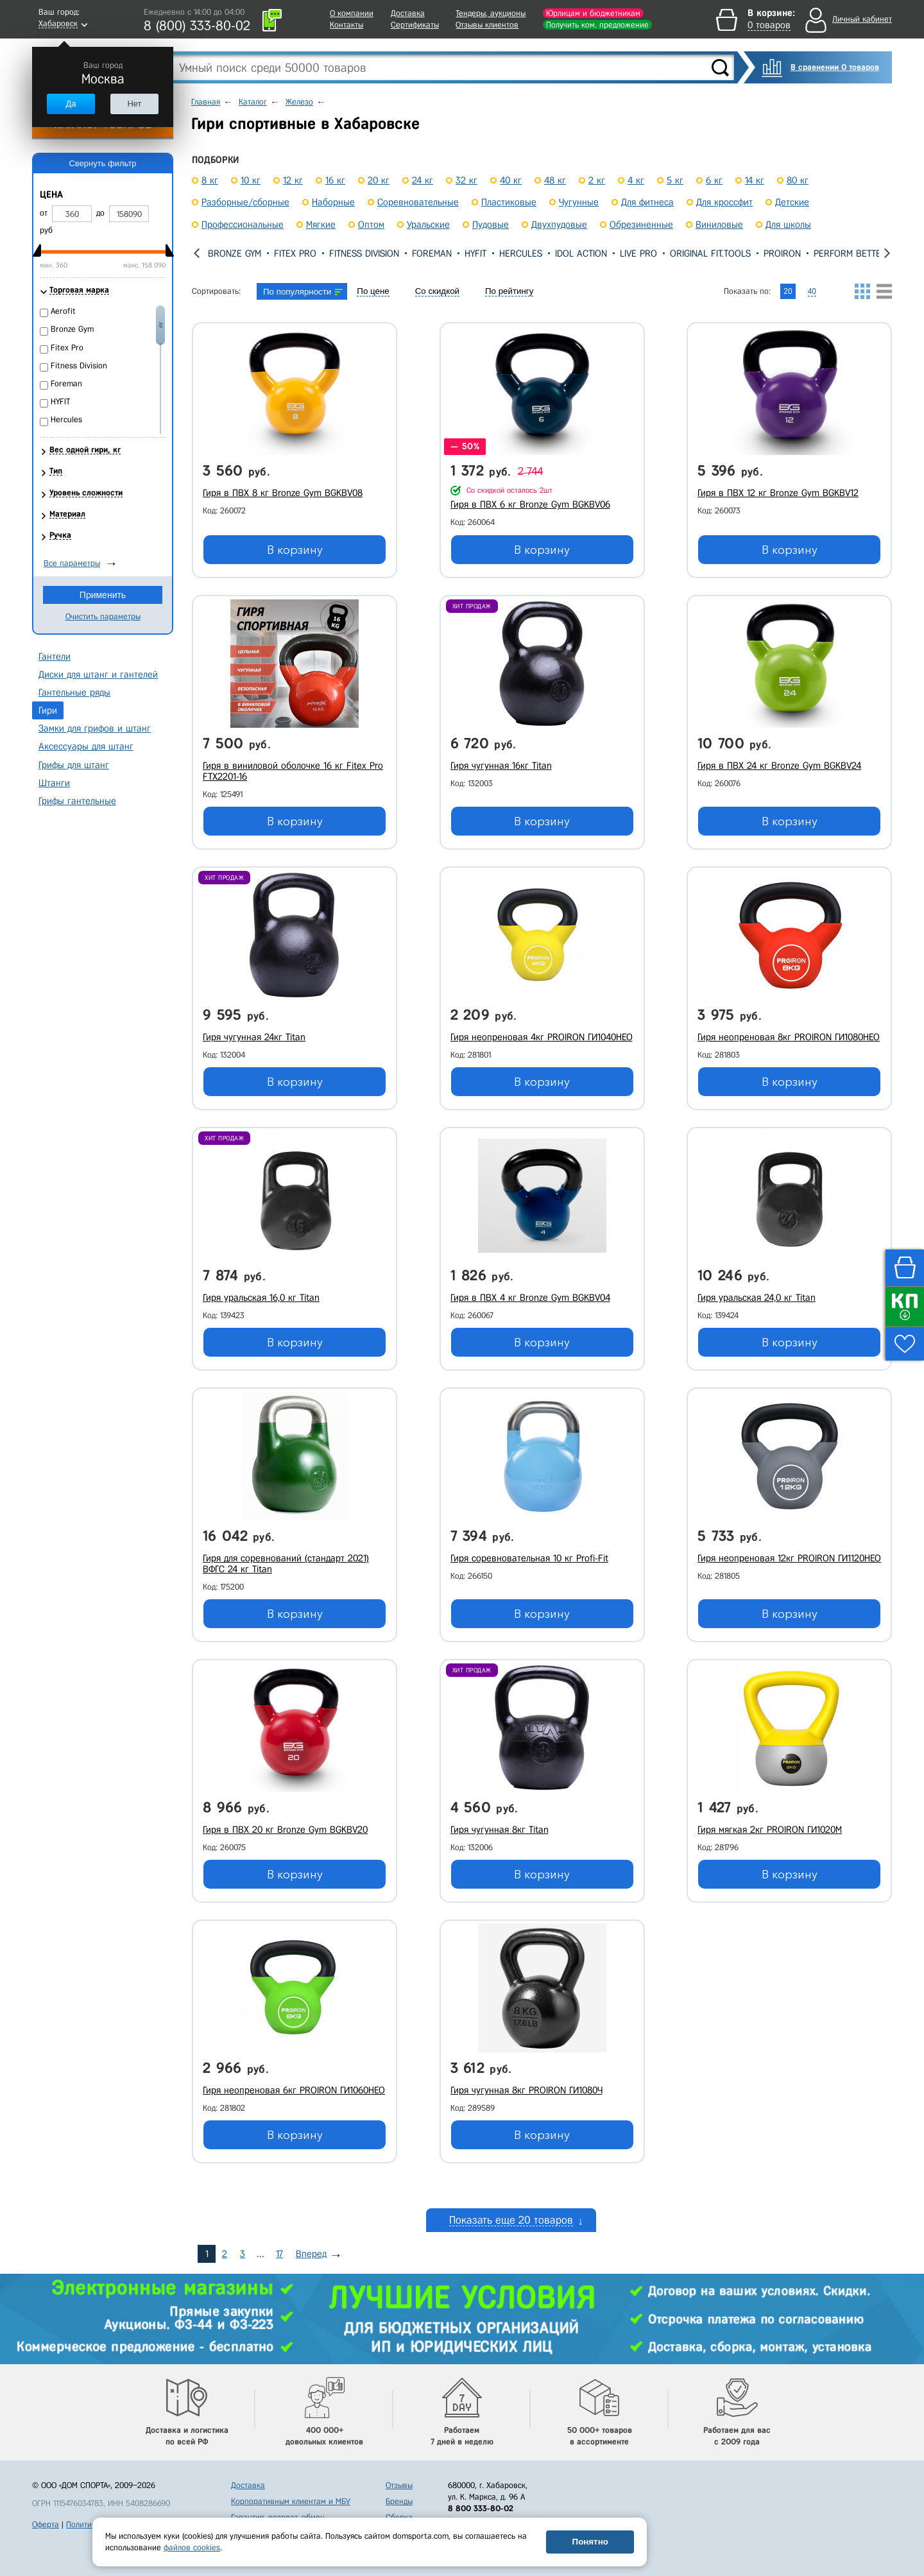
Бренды (399, 2501)
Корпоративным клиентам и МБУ (290, 2501)
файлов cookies (192, 2547)
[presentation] (196, 253)
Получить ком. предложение (597, 25)
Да (70, 103)
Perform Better (850, 253)
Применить (103, 595)
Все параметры (72, 563)
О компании (351, 13)
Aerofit (63, 311)
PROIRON (782, 253)
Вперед (311, 2254)
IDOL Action (581, 253)
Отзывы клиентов (487, 25)
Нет (134, 103)
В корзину (295, 550)
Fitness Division (364, 253)
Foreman (432, 253)
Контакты (346, 25)
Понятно (590, 2541)
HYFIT (475, 253)
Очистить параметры (103, 616)
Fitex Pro (295, 253)
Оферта (45, 2524)
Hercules (520, 253)
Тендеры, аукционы (491, 13)
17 (279, 2254)
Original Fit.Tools (710, 253)
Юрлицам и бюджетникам (593, 13)
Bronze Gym (234, 253)
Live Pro (638, 253)
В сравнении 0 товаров (835, 67)
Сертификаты (415, 25)
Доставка (408, 13)
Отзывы (399, 2485)
